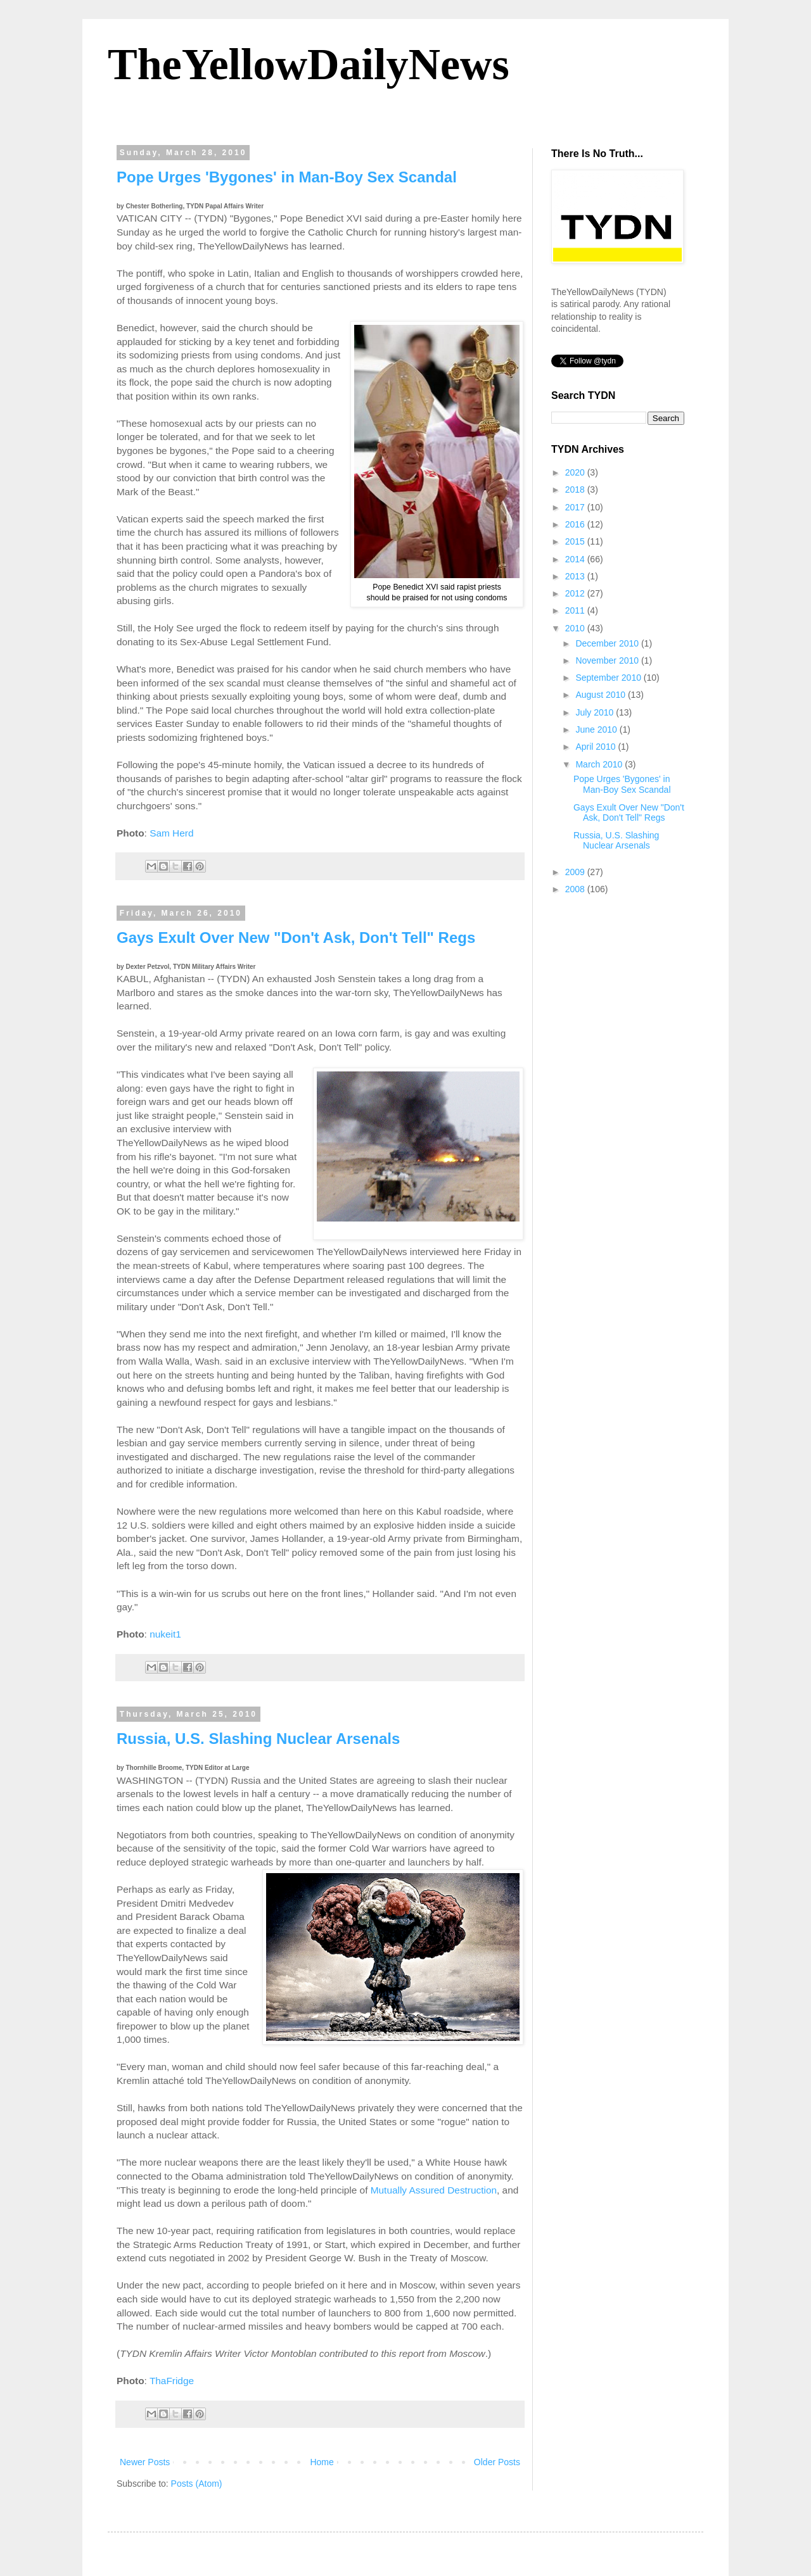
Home (321, 2462)
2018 (576, 489)
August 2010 (601, 695)
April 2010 (596, 747)
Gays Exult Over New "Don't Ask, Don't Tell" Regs (296, 937)
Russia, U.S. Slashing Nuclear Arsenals (258, 1738)
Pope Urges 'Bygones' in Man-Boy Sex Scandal (287, 177)
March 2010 (600, 764)
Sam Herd (171, 833)
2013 (576, 576)
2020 (576, 472)
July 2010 (595, 712)
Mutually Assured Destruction (434, 2190)
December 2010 (608, 643)
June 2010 (597, 729)
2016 (576, 524)
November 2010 (608, 660)
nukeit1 (165, 1634)
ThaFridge (172, 2380)
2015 (576, 541)
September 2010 (609, 677)
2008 (576, 889)
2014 (576, 559)
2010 (576, 628)
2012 (576, 593)
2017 (576, 507)
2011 (576, 610)
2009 (576, 872)
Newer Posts (145, 2462)
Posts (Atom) (196, 2483)
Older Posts (497, 2462)
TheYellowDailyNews (308, 64)
